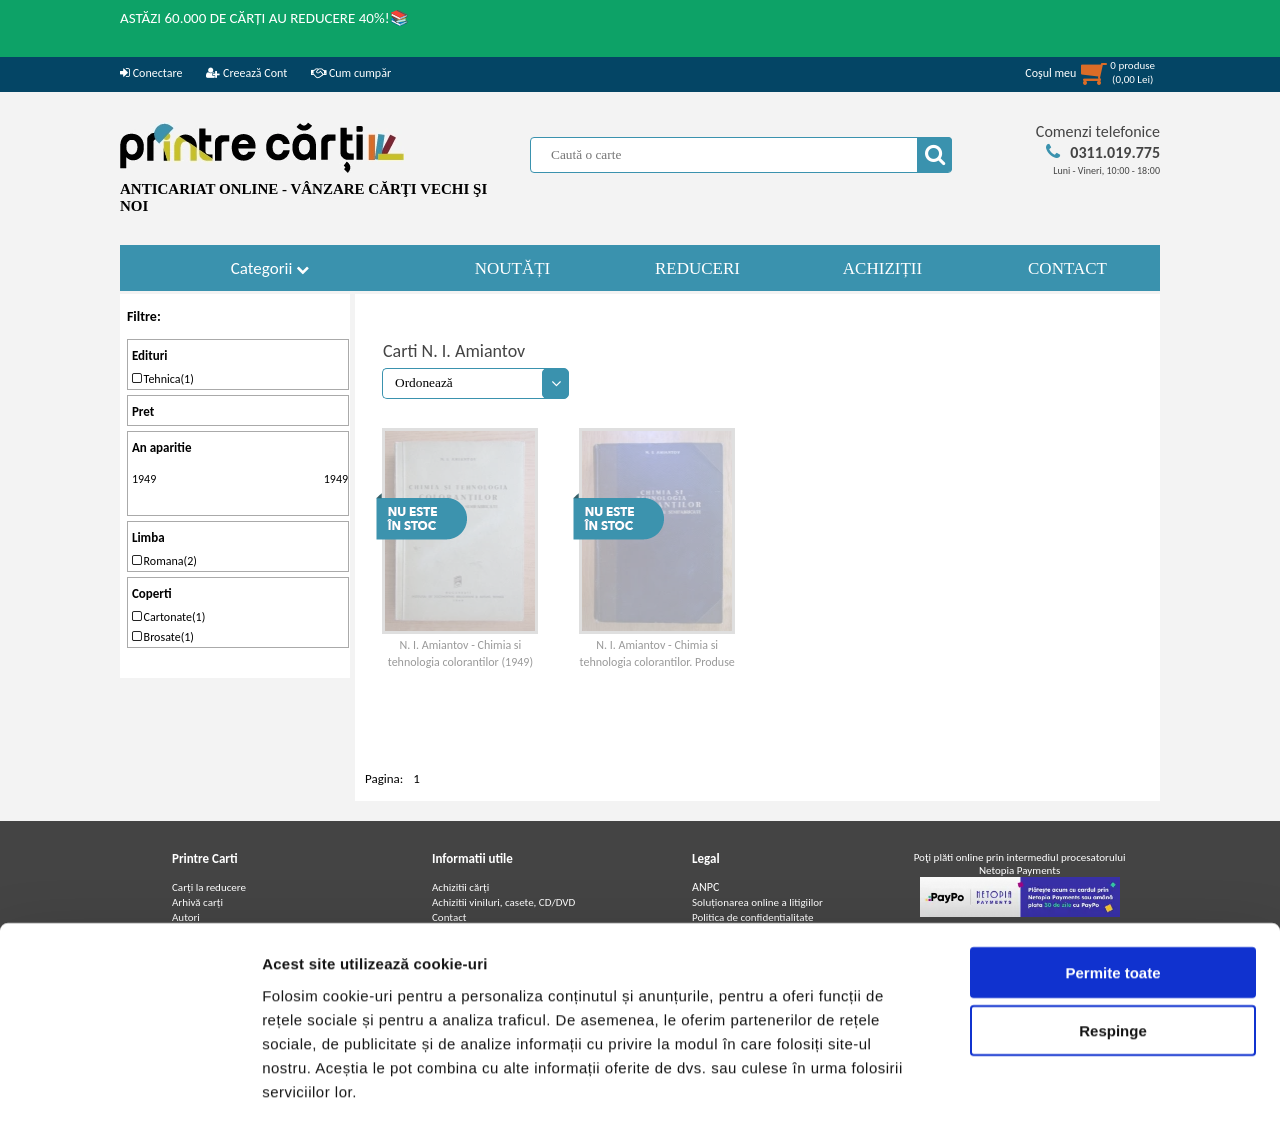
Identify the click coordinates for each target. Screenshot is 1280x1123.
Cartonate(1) (168, 617)
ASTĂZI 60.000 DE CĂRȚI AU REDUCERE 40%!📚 (264, 18)
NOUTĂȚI (513, 268)
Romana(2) (164, 561)
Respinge (1113, 942)
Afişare (1000, 1083)
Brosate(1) (163, 637)
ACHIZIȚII (882, 268)
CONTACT (1067, 268)
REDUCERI (697, 268)
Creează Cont (246, 73)
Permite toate (1112, 883)
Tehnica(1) (163, 379)
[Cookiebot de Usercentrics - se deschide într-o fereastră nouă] (129, 1084)
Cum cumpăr (351, 73)
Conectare (151, 73)
